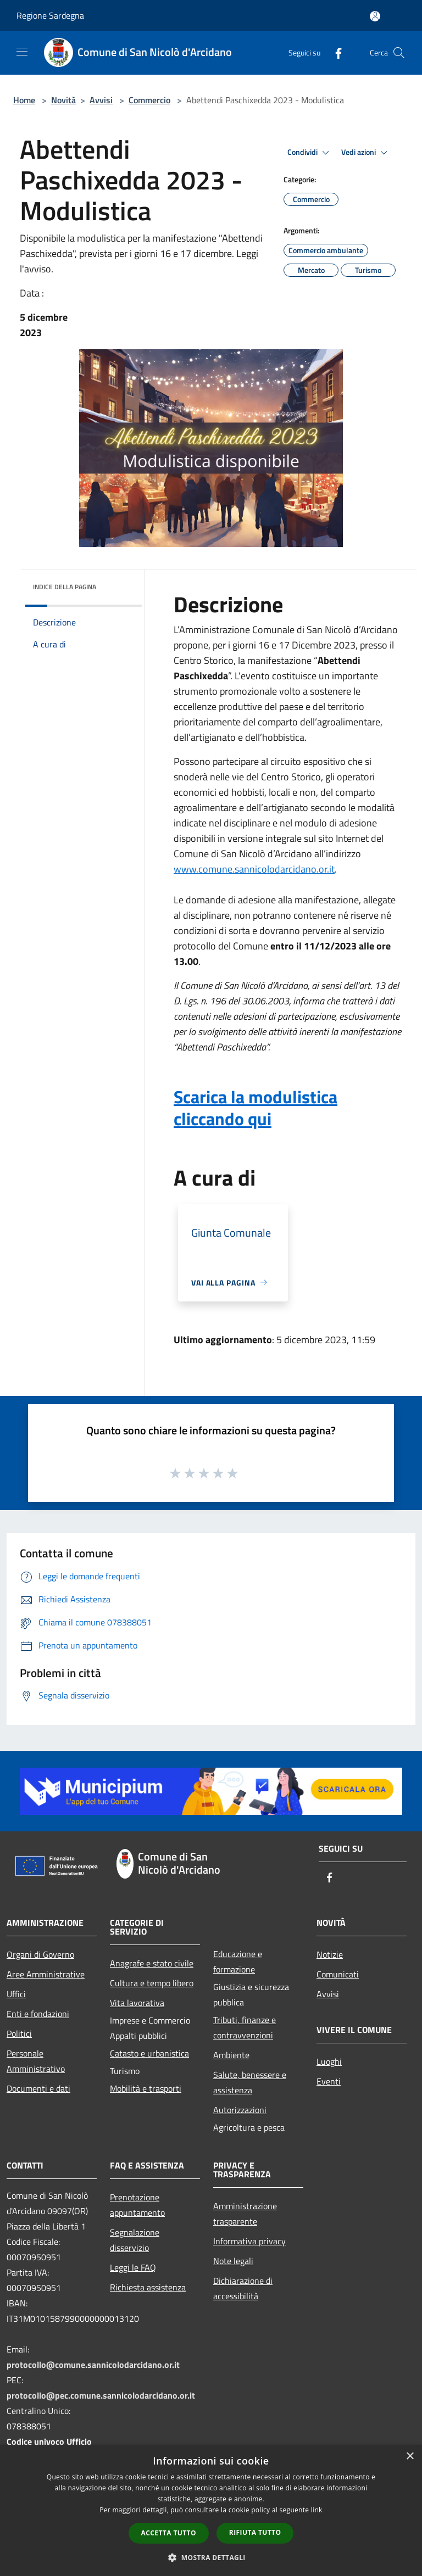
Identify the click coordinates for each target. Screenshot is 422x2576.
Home (24, 100)
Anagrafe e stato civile (151, 1963)
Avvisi (101, 100)
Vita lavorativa (137, 2002)
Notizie (329, 1954)
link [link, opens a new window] (317, 2509)
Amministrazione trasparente (245, 2213)
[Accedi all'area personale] (375, 16)
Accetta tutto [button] (168, 2533)
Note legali (233, 2260)
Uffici (16, 1994)
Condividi (309, 152)
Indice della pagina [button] (64, 587)
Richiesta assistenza (148, 2287)
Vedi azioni (366, 152)
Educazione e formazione (237, 1961)
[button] (211, 2557)
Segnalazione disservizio (134, 2240)
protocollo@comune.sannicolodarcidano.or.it (93, 2364)
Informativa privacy (249, 2241)
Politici (19, 2033)
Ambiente (231, 2054)
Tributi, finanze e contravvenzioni (244, 2027)
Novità (63, 100)
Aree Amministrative (46, 1974)
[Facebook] (334, 52)
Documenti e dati (38, 2088)
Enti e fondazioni (38, 2013)
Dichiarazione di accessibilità (243, 2288)
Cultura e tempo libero (151, 1983)
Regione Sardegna (50, 15)
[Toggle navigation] (22, 51)
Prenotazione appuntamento (137, 2205)
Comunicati (337, 1974)
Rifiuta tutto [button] (255, 2532)
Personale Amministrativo (36, 2061)
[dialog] (211, 2510)
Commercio (149, 100)
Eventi (328, 2081)
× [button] (410, 2456)
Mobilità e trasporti (145, 2088)
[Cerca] (399, 52)
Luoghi (329, 2061)
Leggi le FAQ (133, 2267)
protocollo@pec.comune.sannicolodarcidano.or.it (101, 2395)
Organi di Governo (40, 1954)
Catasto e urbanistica (149, 2053)
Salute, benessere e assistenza (249, 2082)
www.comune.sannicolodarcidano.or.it (254, 869)
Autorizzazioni (239, 2109)
